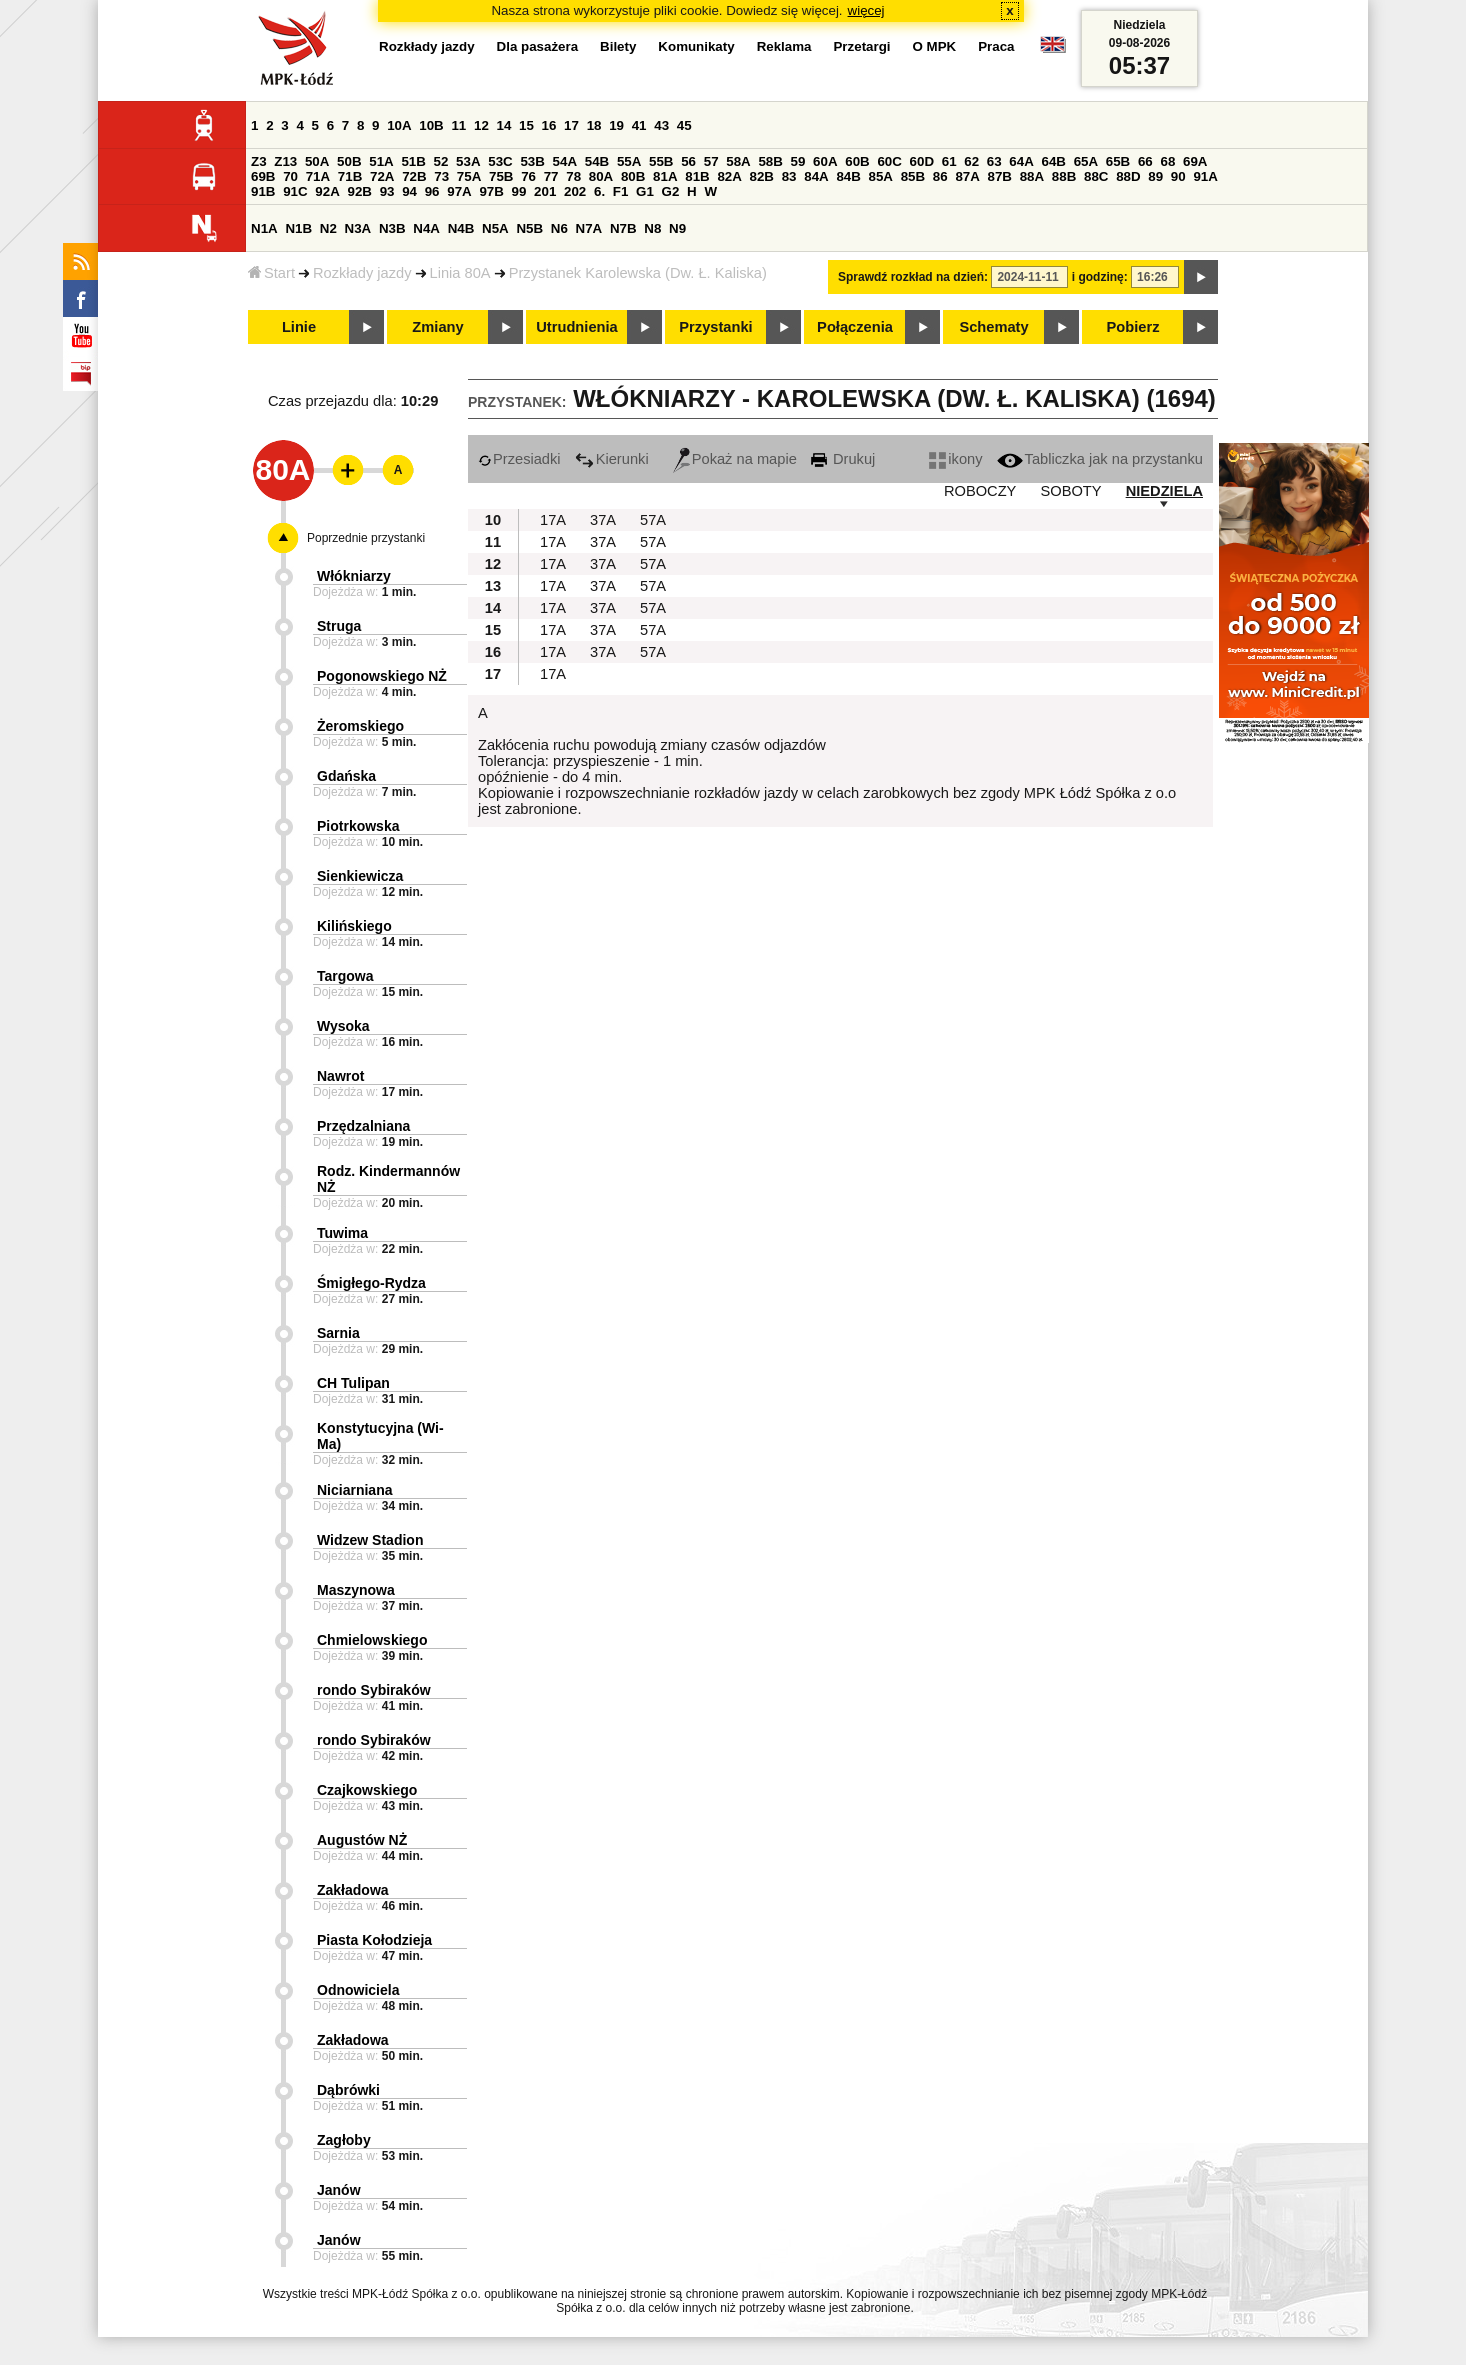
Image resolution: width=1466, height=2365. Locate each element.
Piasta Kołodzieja (374, 1940)
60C (889, 161)
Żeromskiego (360, 726)
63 (994, 161)
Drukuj (843, 459)
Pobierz (1133, 327)
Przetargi (861, 46)
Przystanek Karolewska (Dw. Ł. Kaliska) (638, 273)
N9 (677, 228)
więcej (866, 10)
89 (1155, 176)
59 (798, 161)
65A (1086, 161)
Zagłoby (344, 2140)
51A (381, 161)
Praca (996, 46)
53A (468, 161)
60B (857, 161)
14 (504, 125)
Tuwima (342, 1233)
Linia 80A (460, 273)
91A (1205, 176)
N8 (652, 228)
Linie (299, 327)
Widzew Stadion (370, 1540)
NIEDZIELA (1164, 491)
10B (431, 125)
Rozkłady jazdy (362, 273)
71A (318, 176)
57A (653, 520)
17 (571, 125)
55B (661, 161)
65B (1118, 161)
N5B (529, 228)
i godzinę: (1100, 277)
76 (528, 176)
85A (881, 176)
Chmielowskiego (372, 1640)
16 (549, 125)
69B (263, 176)
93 (387, 191)
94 (409, 191)
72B (414, 176)
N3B (392, 228)
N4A (426, 228)
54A (565, 161)
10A (399, 125)
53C (500, 161)
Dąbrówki (348, 2090)
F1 (621, 191)
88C (1096, 176)
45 (684, 125)
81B (697, 176)
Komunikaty (696, 46)
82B (762, 176)
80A (601, 176)
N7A (589, 228)
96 (432, 191)
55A (629, 161)
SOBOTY (1070, 491)
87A (967, 176)
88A (1032, 176)
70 (290, 176)
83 (789, 176)
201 (545, 191)
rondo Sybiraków (374, 1690)
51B (413, 161)
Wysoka (343, 1026)
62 (971, 161)
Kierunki (612, 459)
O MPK (935, 46)
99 (519, 191)
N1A (264, 228)
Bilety (618, 46)
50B (349, 161)
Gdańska (346, 776)
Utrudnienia (576, 327)
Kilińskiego (354, 926)
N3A (358, 228)
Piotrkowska (358, 826)
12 (481, 125)
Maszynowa (356, 1590)
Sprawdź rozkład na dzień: (913, 277)
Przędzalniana (363, 1126)
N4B (461, 228)
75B (501, 176)
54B (597, 161)
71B (350, 176)
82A (729, 176)
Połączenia (855, 327)
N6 (559, 228)
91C (295, 191)
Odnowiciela (358, 1990)
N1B (298, 228)
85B (913, 176)
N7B (623, 228)
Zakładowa (353, 1890)
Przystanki (715, 327)
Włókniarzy (354, 576)
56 (688, 161)
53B (532, 161)
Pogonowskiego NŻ (382, 676)
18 (594, 125)
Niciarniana (354, 1490)
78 (573, 176)
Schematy (993, 327)
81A (665, 176)
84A (816, 176)
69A (1195, 161)
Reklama (784, 46)
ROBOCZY (980, 491)
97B (491, 191)
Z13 (285, 161)
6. (599, 191)
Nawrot (340, 1076)
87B (1000, 176)
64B (1053, 161)
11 (458, 125)
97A (459, 191)
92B (359, 191)
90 (1178, 176)
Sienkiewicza (360, 876)
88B (1064, 176)
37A (603, 520)
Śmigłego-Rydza (371, 1283)
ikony (955, 459)
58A (738, 161)
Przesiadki (519, 459)
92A (327, 191)
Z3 (259, 161)
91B (263, 191)
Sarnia (338, 1333)
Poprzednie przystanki (366, 538)
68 (1167, 161)
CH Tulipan (353, 1383)
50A (317, 161)
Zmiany (437, 327)
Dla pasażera (538, 46)
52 (441, 161)
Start (271, 273)
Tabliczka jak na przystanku (1100, 459)
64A (1021, 161)
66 (1145, 161)
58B (770, 161)
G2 (671, 191)
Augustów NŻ (362, 1840)
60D (922, 161)
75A (469, 176)
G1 (645, 191)
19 (616, 125)
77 (551, 176)
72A (382, 176)
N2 (328, 228)
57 (711, 161)
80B (633, 176)
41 (639, 125)
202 (575, 191)
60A (825, 161)
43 (661, 125)
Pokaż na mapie (735, 459)
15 (526, 125)
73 (441, 176)
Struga (339, 626)
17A (553, 520)
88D (1128, 176)
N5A (495, 228)
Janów (339, 2190)
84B (848, 176)
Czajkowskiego (367, 1790)
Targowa (345, 976)
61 (949, 161)
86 (940, 176)
